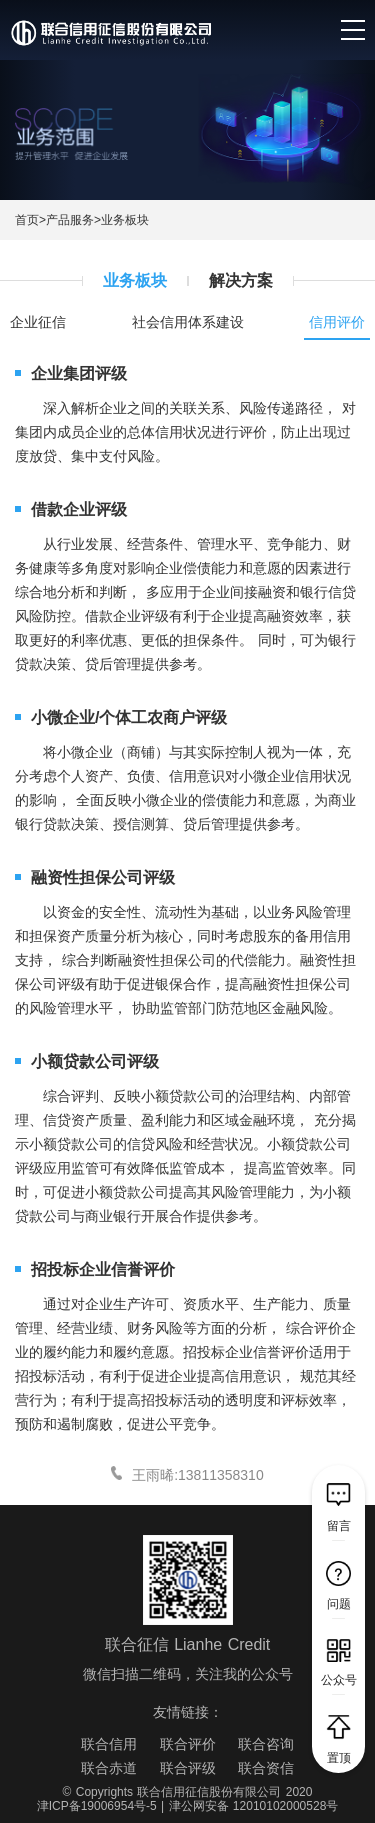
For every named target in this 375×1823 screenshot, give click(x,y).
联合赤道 (109, 1768)
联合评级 (188, 1768)
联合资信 (266, 1768)
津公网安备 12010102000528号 (254, 1806)
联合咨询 (266, 1744)
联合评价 (188, 1744)
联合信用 (109, 1744)
